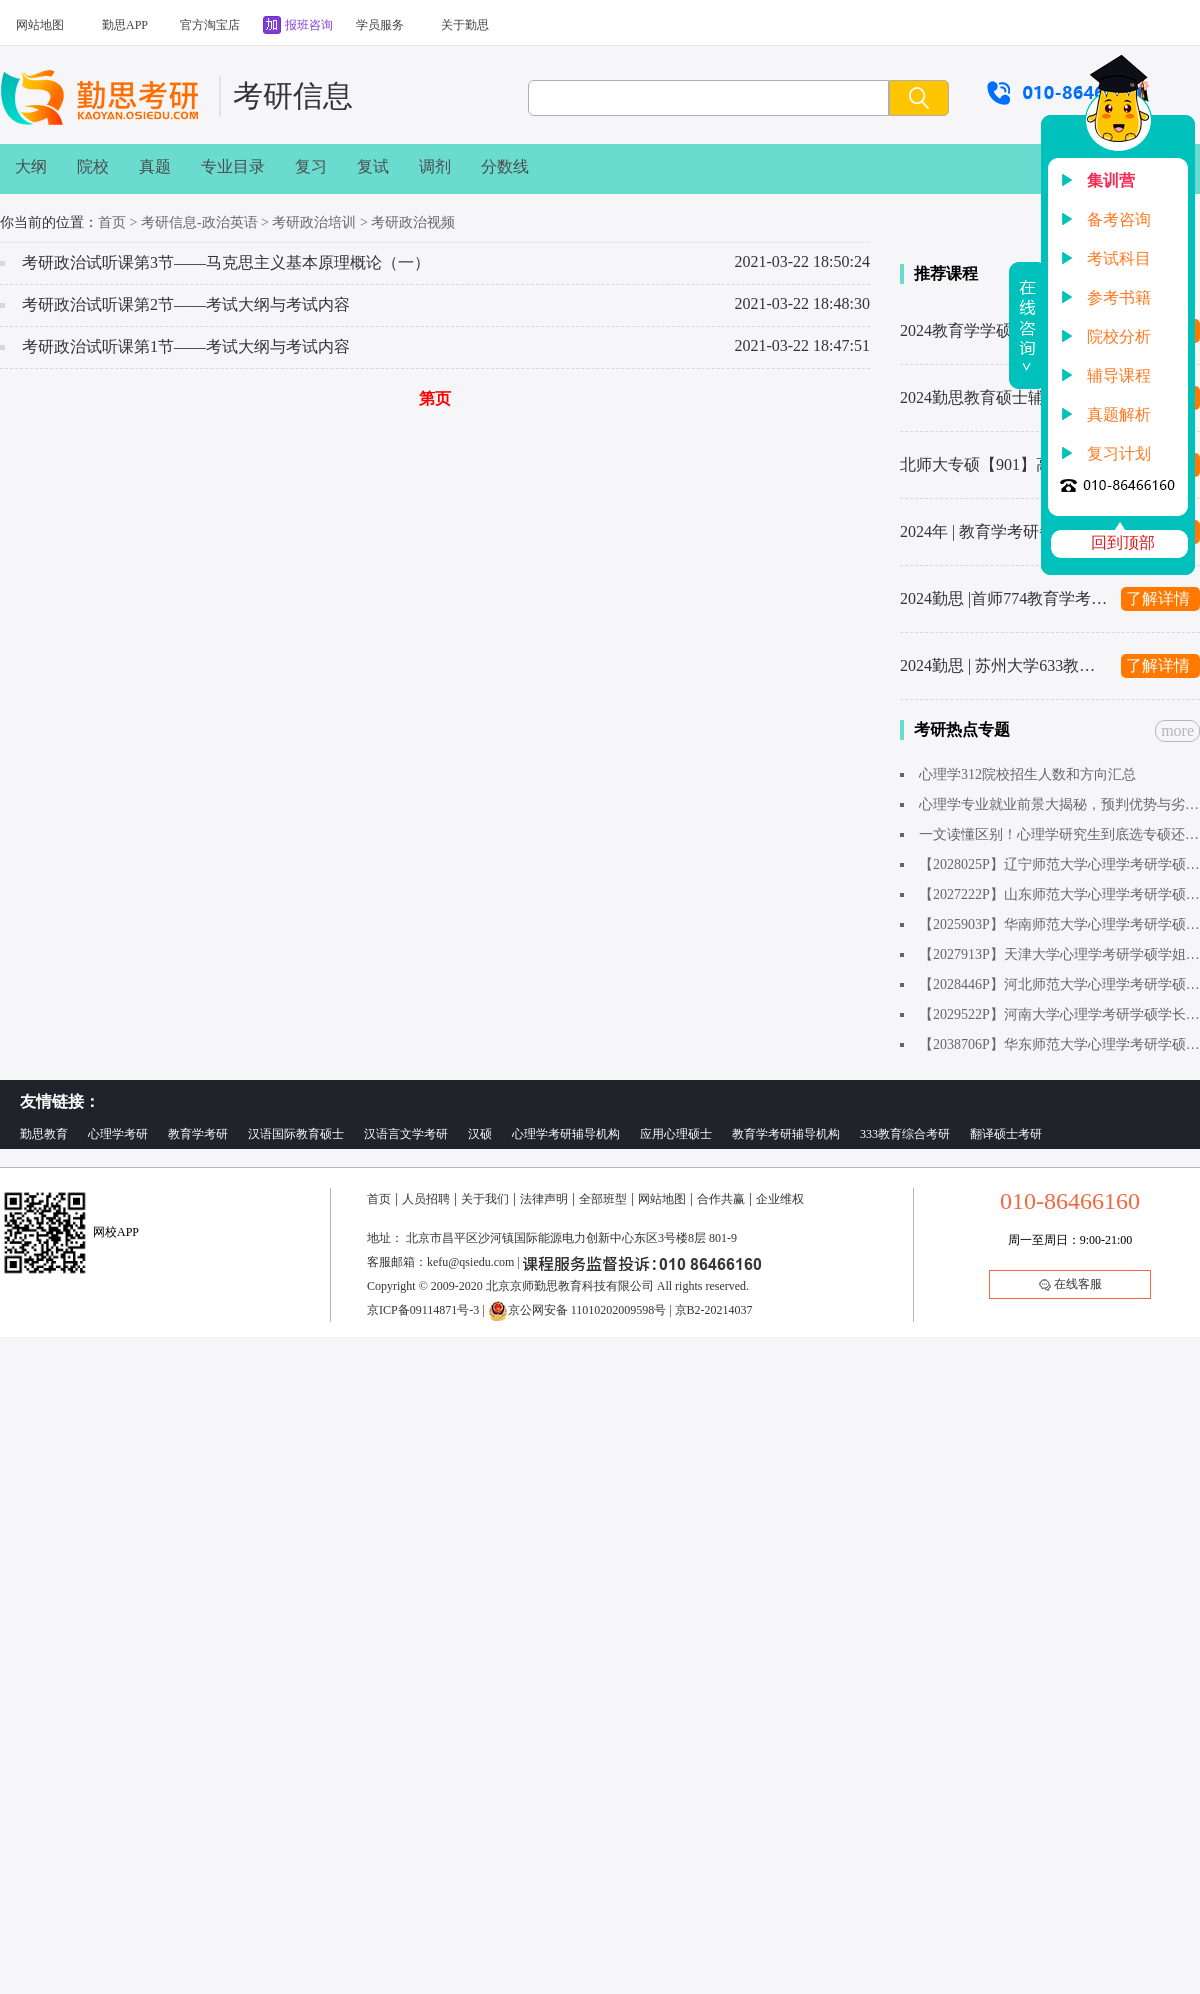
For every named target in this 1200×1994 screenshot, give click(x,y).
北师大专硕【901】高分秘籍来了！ (1005, 464)
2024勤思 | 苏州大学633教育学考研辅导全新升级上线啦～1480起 (1005, 665)
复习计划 (1119, 453)
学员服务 (380, 25)
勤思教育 (44, 1134)
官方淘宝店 (210, 25)
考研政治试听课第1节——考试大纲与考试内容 (186, 346)
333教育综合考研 (905, 1134)
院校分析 (1119, 336)
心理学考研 (118, 1134)
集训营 (1111, 180)
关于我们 (485, 1199)
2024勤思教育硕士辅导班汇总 (1004, 397)
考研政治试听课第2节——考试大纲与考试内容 (186, 304)
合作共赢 (721, 1199)
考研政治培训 (314, 222)
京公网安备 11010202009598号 (577, 1310)
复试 (373, 166)
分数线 (505, 166)
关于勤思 (465, 25)
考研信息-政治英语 (199, 222)
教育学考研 (198, 1134)
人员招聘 (426, 1199)
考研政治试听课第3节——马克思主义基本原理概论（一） (226, 262)
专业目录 (233, 166)
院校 (93, 166)
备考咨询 (1119, 219)
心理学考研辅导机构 (566, 1134)
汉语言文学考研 (406, 1134)
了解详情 (1158, 598)
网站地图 (40, 25)
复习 (311, 166)
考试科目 (1119, 258)
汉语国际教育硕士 (296, 1134)
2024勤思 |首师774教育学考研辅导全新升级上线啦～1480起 (1005, 598)
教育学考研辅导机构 (786, 1134)
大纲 (31, 166)
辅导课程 (1119, 375)
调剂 (435, 166)
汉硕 (480, 1134)
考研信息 (293, 95)
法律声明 (544, 1199)
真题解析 (1119, 414)
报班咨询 (309, 25)
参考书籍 (1119, 297)
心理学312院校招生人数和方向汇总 (1027, 774)
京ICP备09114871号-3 (423, 1310)
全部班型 (603, 1199)
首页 (112, 222)
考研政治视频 (413, 222)
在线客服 (1070, 1284)
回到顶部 (1123, 542)
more (1177, 730)
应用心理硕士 (676, 1134)
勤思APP (125, 25)
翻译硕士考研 (1006, 1134)
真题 (155, 166)
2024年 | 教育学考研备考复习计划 (1005, 531)
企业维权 (780, 1199)
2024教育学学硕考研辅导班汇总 (1005, 330)
